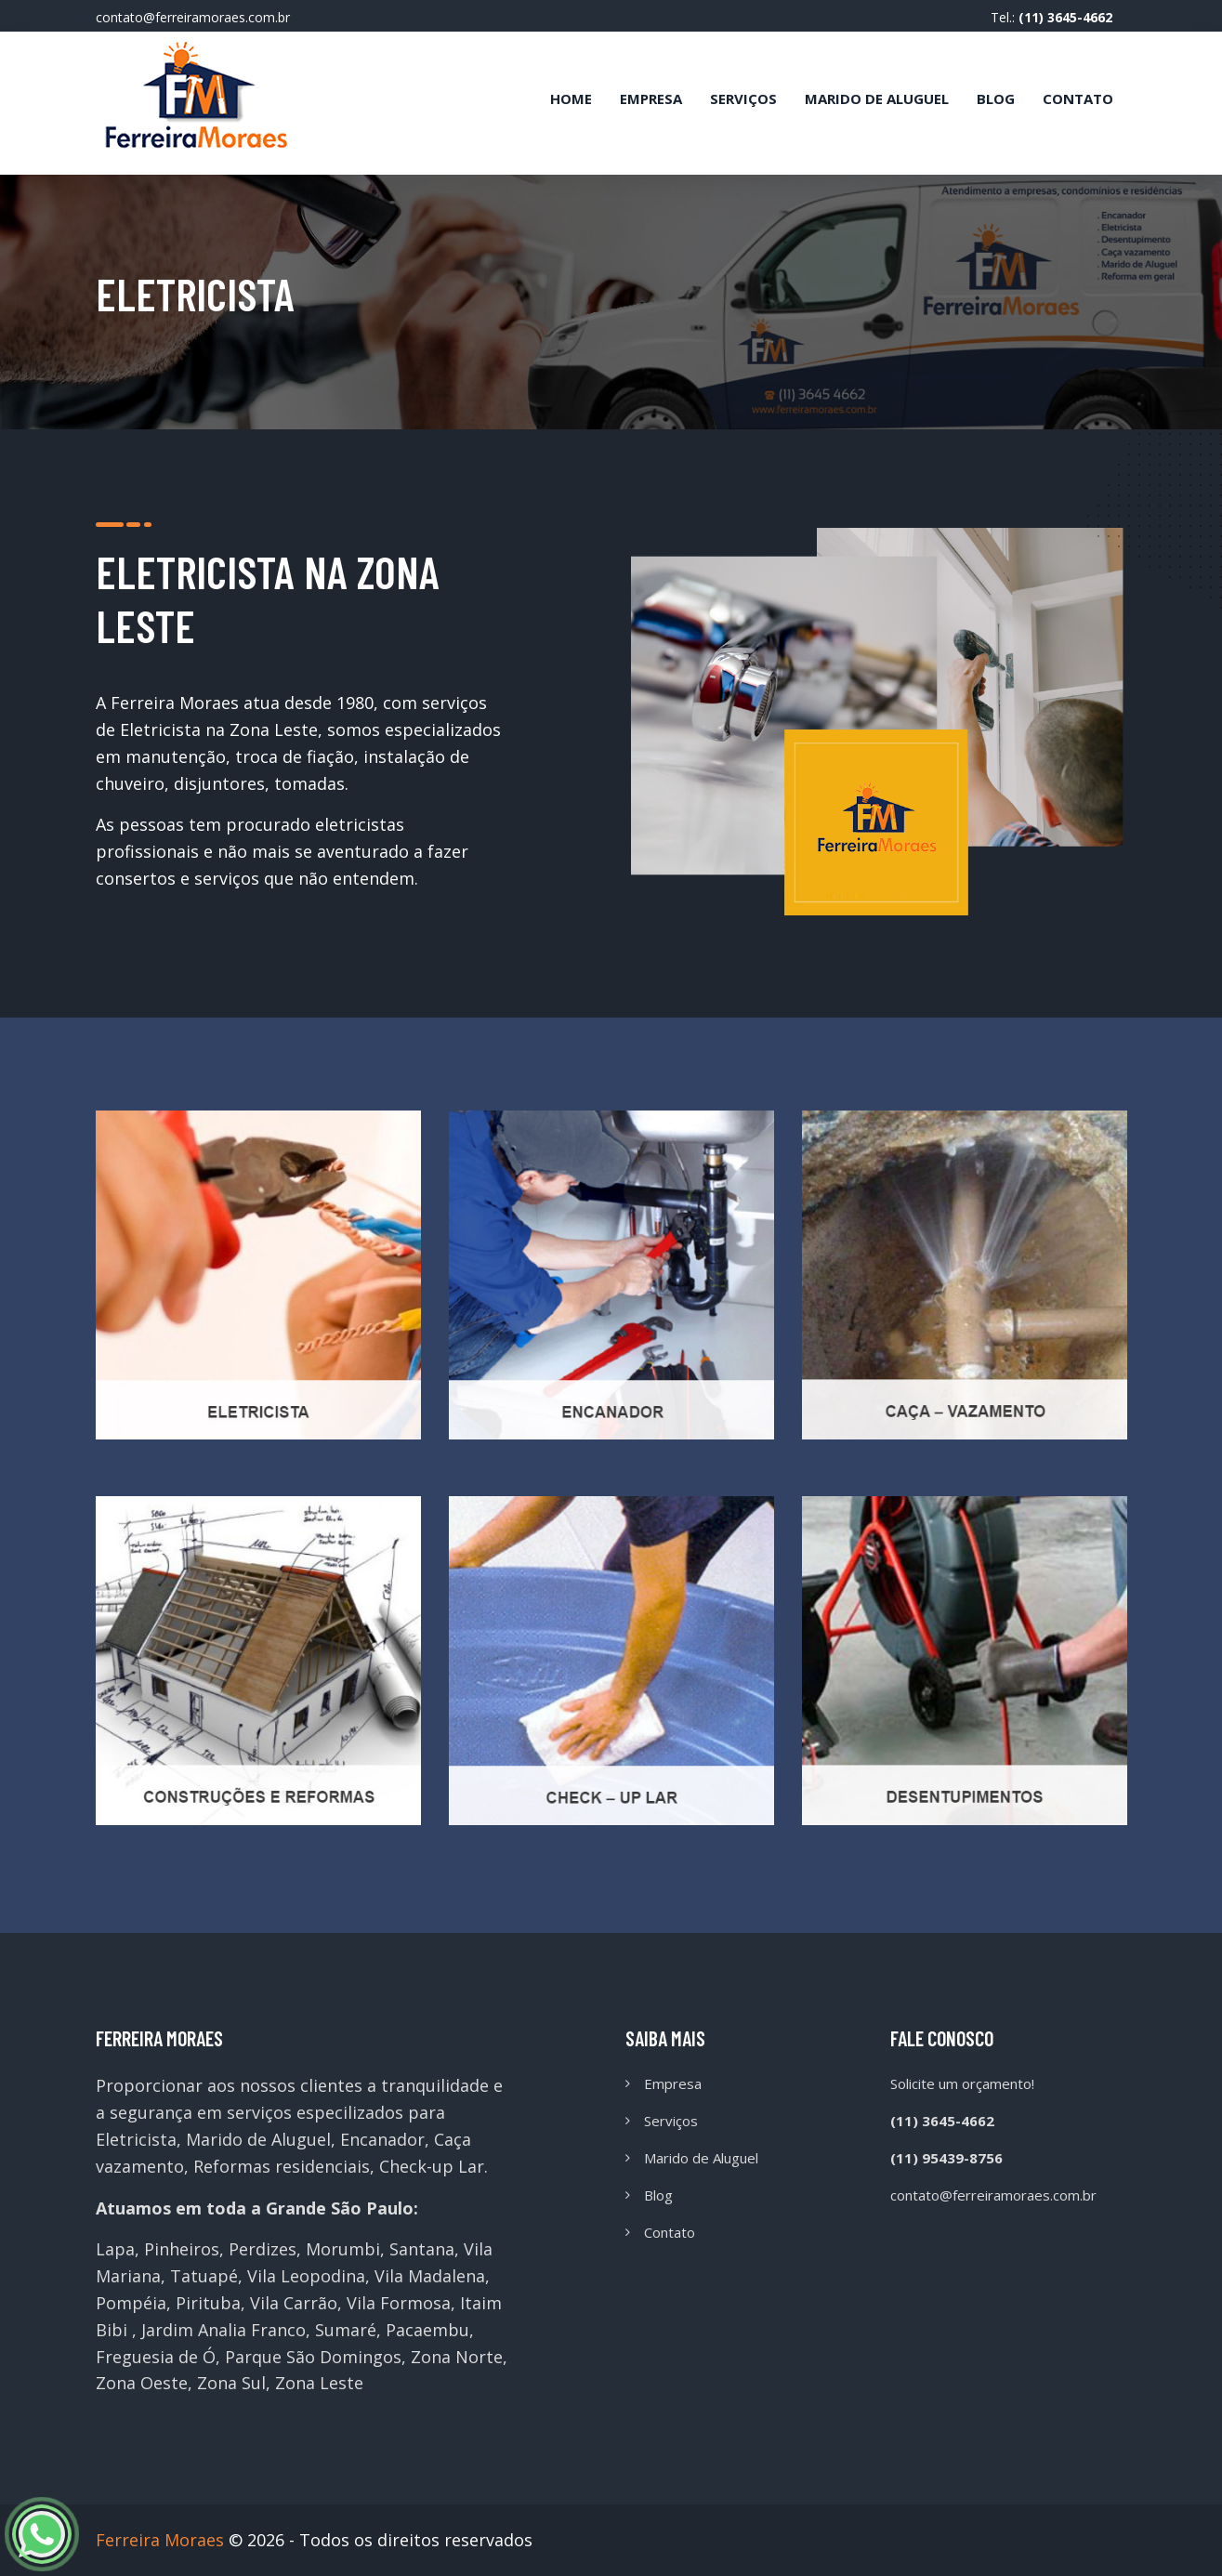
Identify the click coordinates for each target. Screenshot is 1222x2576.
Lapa (115, 2249)
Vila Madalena (429, 2276)
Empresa (651, 98)
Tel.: (1051, 17)
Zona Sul (231, 2383)
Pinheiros (181, 2249)
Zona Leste (319, 2383)
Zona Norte (457, 2357)
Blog (996, 98)
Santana (421, 2249)
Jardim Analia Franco (223, 2330)
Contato (1078, 98)
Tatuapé (204, 2276)
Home (571, 98)
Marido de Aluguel (877, 98)
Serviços (743, 98)
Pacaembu (427, 2330)
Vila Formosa (399, 2303)
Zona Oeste (142, 2383)
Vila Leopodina (306, 2276)
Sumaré (345, 2330)
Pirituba (208, 2303)
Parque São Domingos (313, 2357)
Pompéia (131, 2303)
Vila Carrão (293, 2303)
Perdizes (262, 2249)
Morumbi (343, 2249)
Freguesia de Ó (156, 2357)
